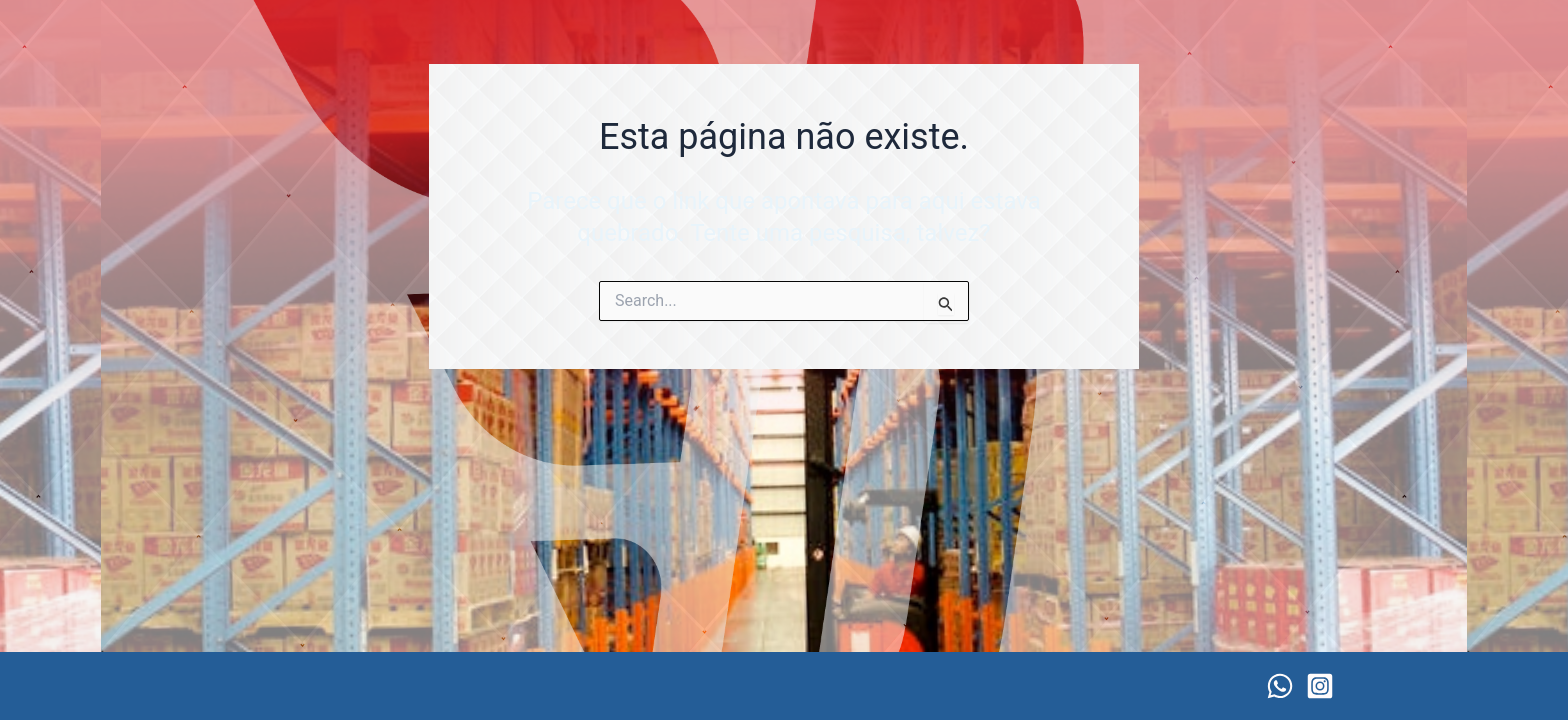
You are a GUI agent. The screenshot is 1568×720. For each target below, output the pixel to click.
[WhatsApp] (1280, 686)
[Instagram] (1320, 686)
